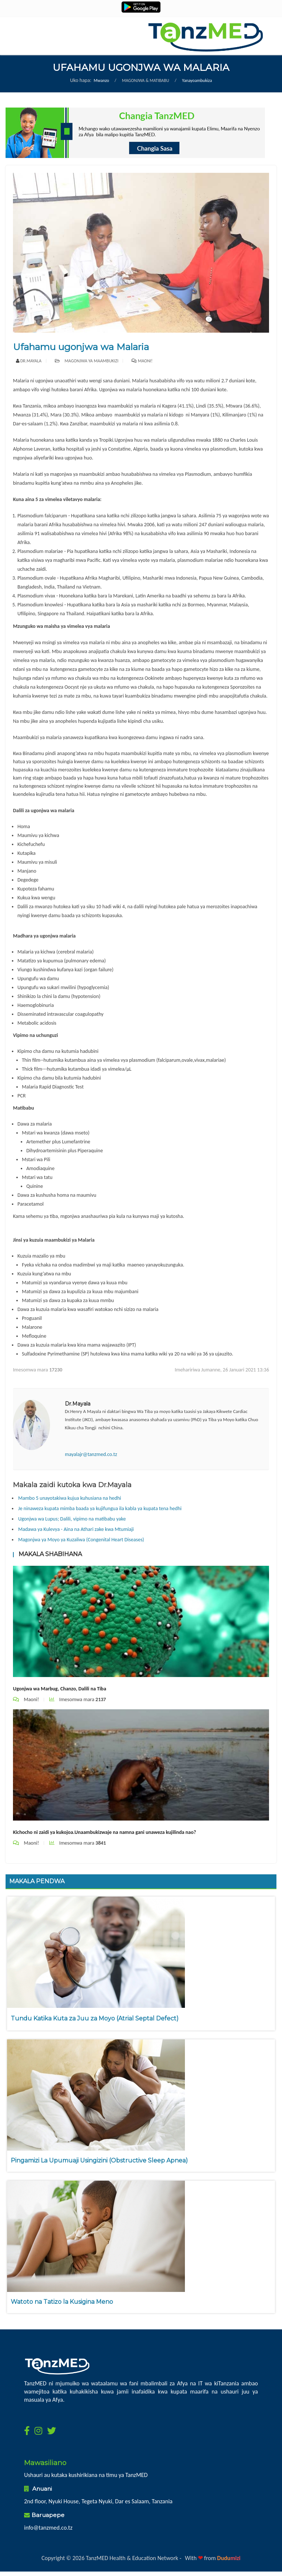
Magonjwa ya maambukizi (87, 360)
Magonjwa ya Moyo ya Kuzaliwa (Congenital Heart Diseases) (81, 1539)
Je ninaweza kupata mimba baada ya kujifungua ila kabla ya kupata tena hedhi (100, 1508)
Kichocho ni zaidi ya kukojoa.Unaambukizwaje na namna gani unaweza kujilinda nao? (104, 1832)
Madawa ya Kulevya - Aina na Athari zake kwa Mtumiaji (76, 1529)
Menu (26, 28)
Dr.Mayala (31, 360)
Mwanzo (101, 80)
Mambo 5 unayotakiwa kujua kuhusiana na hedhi (69, 1498)
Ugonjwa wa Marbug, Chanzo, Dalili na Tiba (59, 1689)
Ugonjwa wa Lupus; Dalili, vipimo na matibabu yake (72, 1519)
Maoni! (145, 360)
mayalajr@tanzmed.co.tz (91, 1454)
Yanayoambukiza (197, 80)
